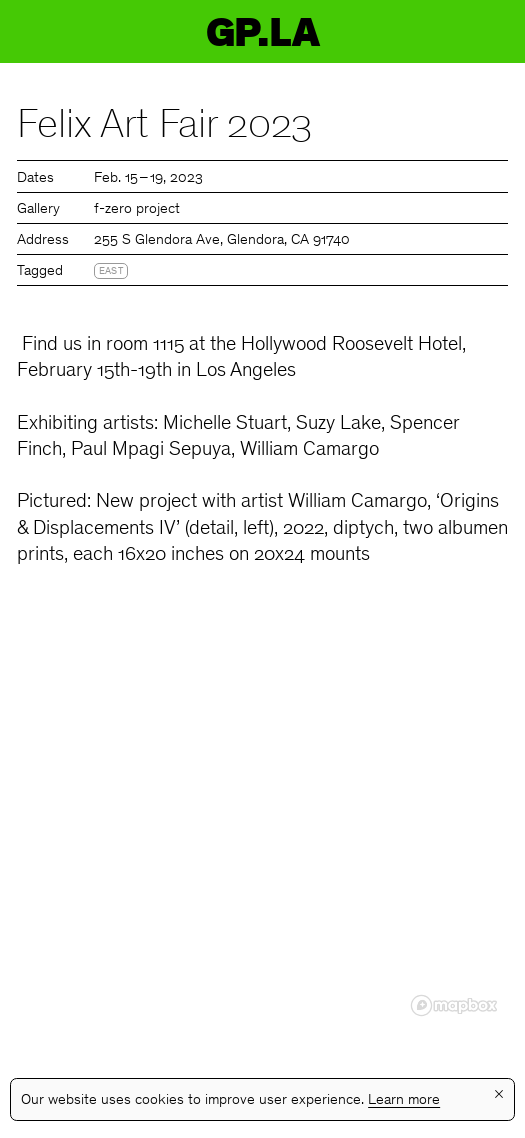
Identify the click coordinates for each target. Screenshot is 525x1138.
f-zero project (137, 209)
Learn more (404, 1100)
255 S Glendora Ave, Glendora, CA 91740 (222, 240)
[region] (262, 827)
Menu (492, 31)
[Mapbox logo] (454, 1005)
